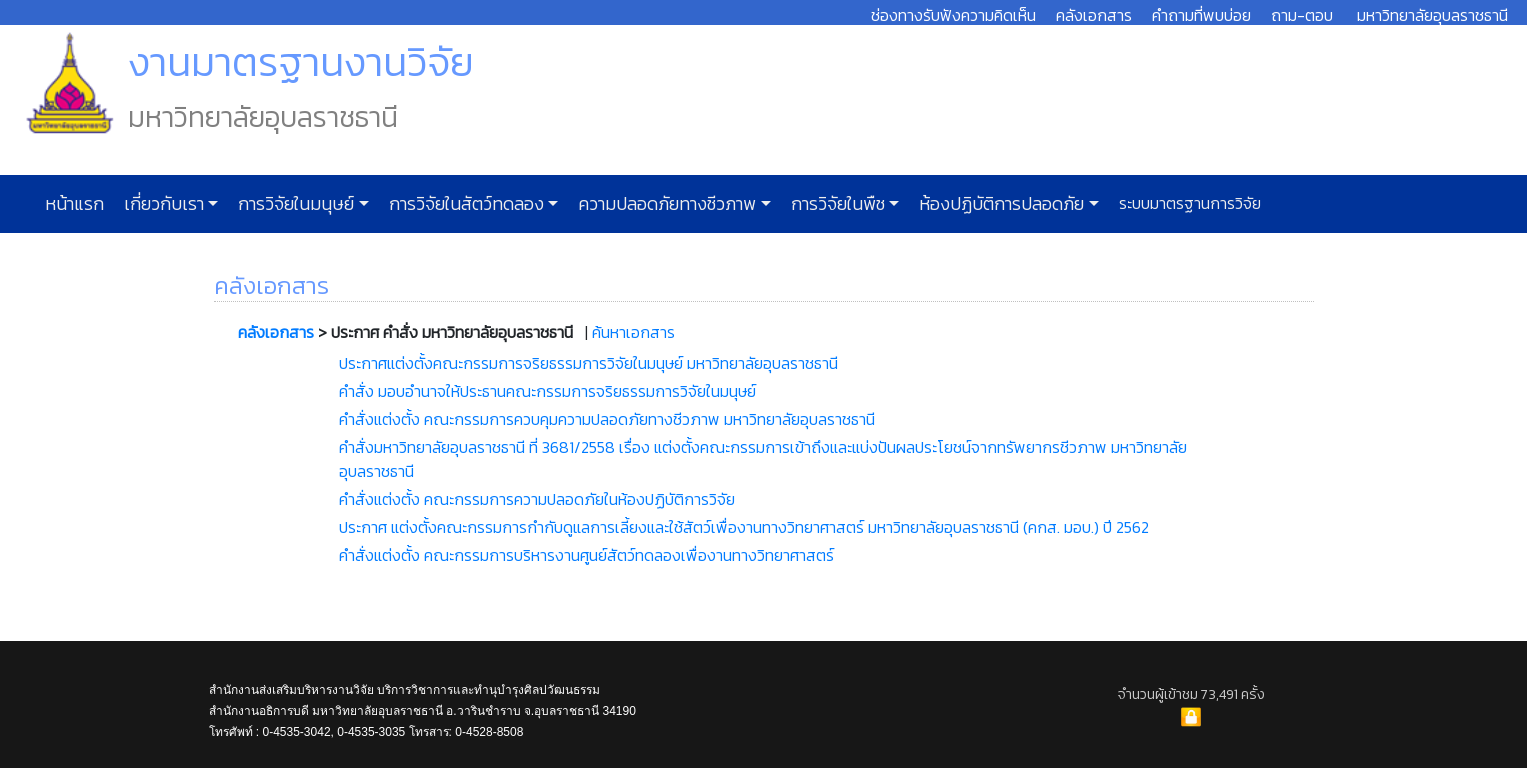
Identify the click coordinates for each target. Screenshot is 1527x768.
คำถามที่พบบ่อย (1201, 15)
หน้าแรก (74, 204)
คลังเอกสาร (1094, 15)
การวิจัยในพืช (836, 204)
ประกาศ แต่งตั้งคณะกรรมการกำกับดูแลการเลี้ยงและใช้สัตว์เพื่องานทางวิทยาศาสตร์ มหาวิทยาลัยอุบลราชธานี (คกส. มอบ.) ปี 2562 (744, 527)
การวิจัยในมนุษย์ (294, 204)
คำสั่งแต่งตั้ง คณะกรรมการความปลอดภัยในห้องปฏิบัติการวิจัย (537, 499)
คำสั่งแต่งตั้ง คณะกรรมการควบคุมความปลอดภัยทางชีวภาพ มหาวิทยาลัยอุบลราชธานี (607, 419)
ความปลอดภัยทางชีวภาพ (665, 204)
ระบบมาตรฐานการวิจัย (1188, 203)
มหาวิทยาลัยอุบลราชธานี (1432, 15)
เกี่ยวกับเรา (162, 204)
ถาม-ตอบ (1302, 15)
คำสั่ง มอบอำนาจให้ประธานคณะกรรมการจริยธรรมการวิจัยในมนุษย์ (547, 391)
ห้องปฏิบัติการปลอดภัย (999, 204)
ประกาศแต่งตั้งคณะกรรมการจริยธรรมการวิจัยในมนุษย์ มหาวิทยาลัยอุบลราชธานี (588, 363)
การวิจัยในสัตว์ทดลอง (464, 204)
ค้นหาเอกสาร (633, 332)
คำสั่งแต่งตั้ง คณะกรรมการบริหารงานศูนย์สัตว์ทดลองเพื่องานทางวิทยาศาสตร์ (586, 555)
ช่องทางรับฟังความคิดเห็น (953, 15)
